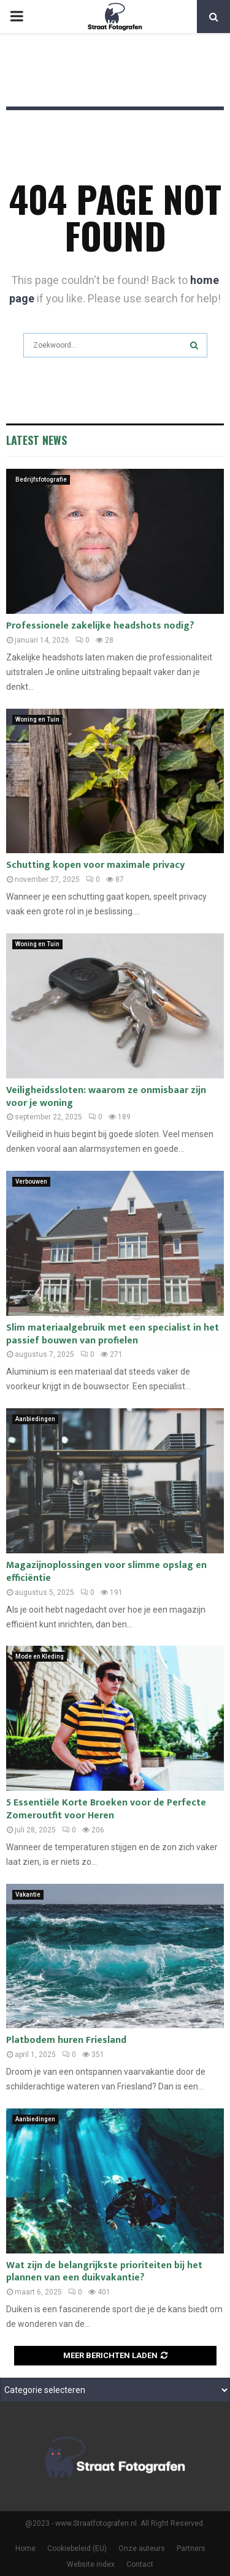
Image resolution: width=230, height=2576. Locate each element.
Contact (139, 2564)
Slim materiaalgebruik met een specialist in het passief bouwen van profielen (112, 1334)
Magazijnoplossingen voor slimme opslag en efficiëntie (106, 1571)
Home (25, 2548)
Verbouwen (31, 1181)
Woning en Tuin (37, 719)
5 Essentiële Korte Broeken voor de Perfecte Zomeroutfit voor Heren (106, 1809)
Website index (91, 2564)
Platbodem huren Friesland (66, 2040)
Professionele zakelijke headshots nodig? (100, 626)
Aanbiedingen (35, 1419)
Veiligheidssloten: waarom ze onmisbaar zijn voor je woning (106, 1096)
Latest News (36, 440)
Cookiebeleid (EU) (77, 2548)
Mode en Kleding (39, 1656)
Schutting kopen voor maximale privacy (95, 865)
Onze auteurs (141, 2548)
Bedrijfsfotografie (41, 479)
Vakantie (27, 1894)
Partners (191, 2548)
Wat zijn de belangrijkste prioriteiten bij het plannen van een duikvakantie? (104, 2272)
